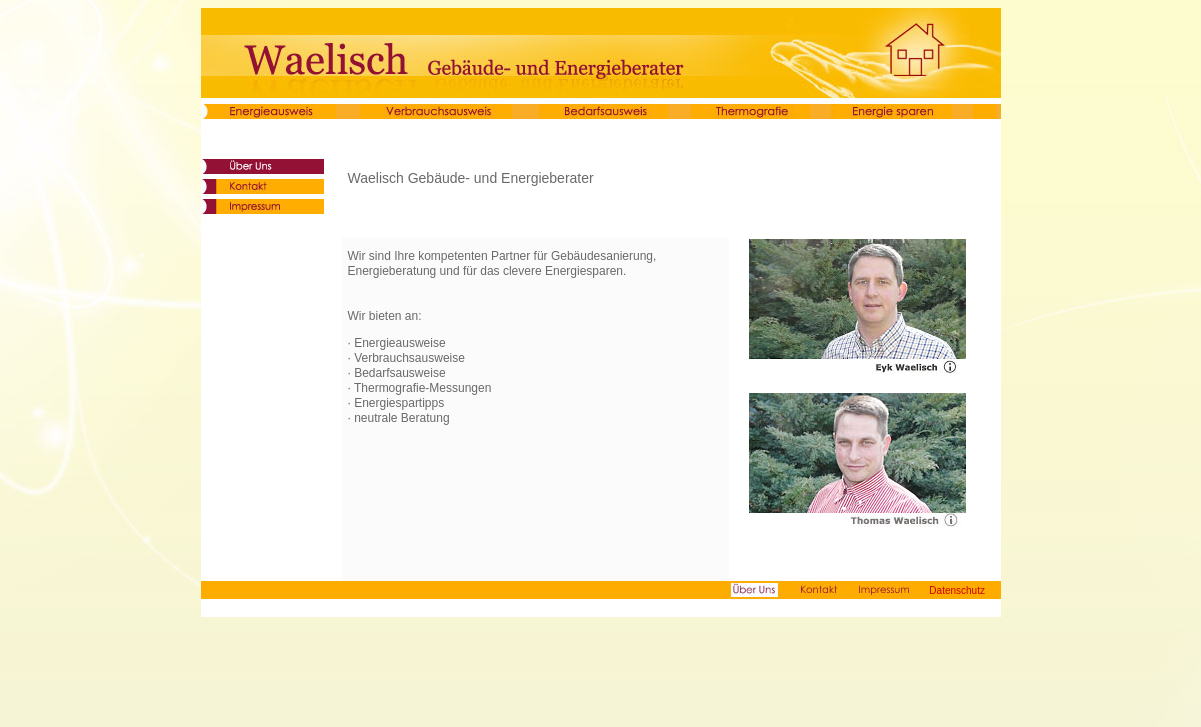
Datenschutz (957, 590)
